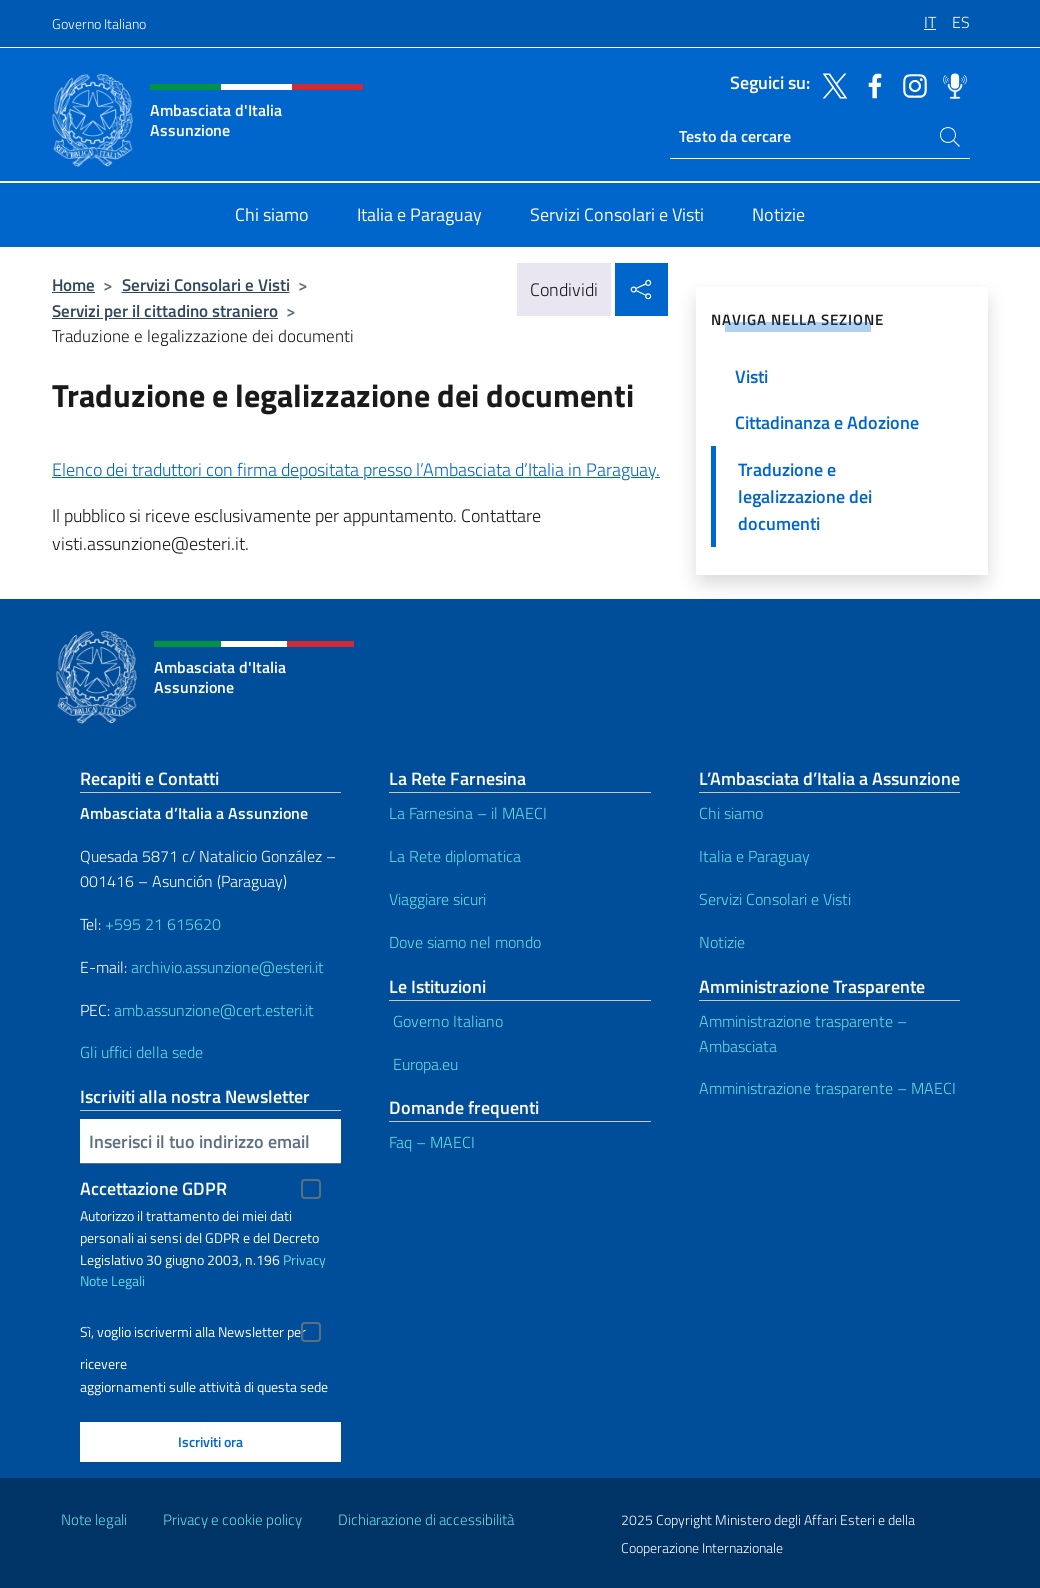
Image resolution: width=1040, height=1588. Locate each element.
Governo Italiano (99, 23)
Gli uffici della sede (141, 1052)
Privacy (304, 1259)
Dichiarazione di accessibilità (426, 1519)
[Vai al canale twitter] (830, 84)
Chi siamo (731, 813)
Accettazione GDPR (153, 1188)
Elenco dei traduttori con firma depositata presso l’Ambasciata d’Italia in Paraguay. (356, 469)
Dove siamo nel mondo (465, 942)
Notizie (722, 942)
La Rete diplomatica (455, 856)
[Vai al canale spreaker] (950, 84)
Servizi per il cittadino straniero (165, 310)
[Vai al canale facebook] (870, 84)
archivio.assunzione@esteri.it (227, 967)
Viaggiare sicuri (437, 899)
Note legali (94, 1519)
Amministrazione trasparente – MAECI (827, 1088)
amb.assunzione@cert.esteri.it (214, 1010)
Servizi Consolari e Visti (206, 284)
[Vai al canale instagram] (910, 84)
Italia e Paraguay (754, 856)
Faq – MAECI (432, 1142)
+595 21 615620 (163, 924)
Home (73, 284)
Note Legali (112, 1280)
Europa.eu (423, 1064)
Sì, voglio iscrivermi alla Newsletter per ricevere (193, 1334)
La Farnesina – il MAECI (468, 813)
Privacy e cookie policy (232, 1519)
